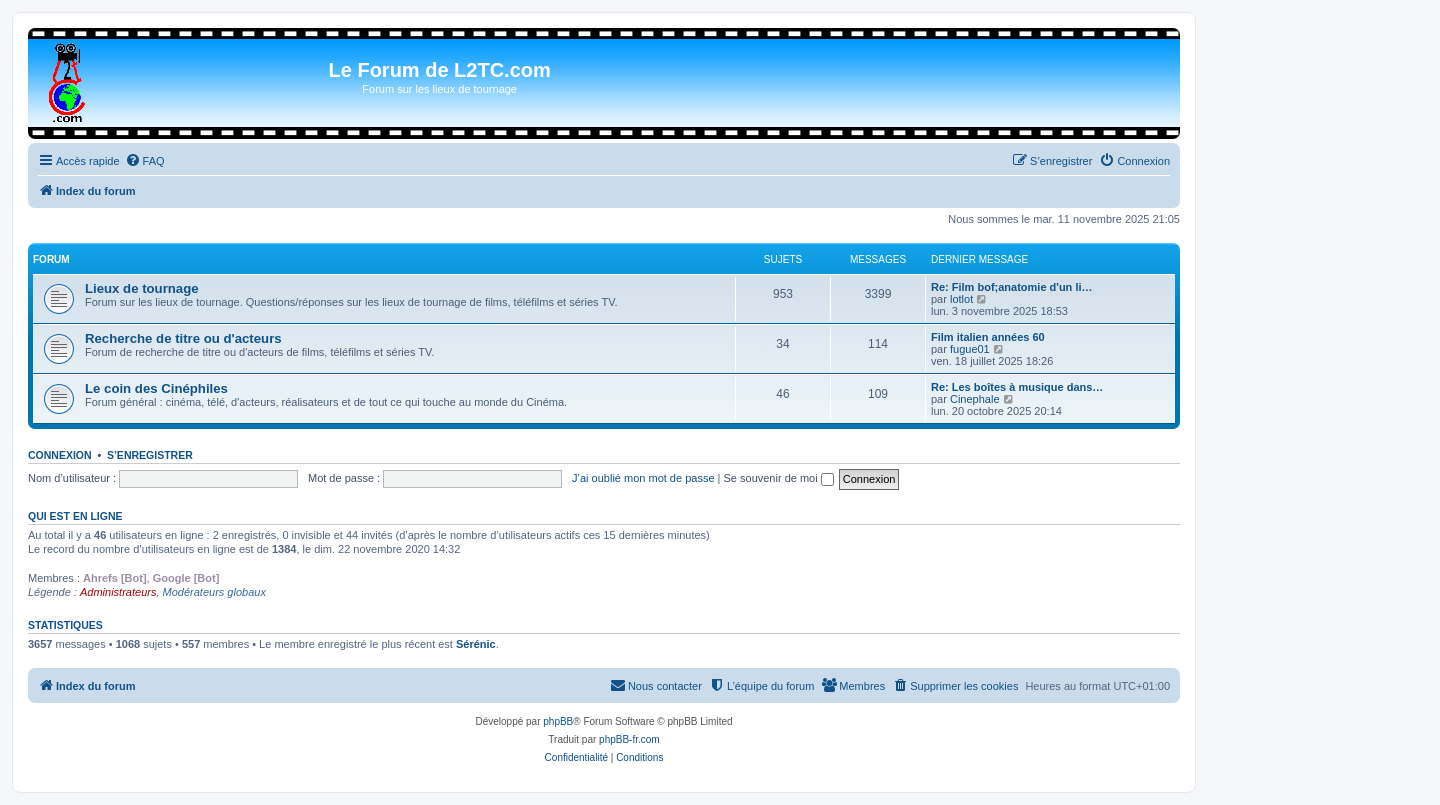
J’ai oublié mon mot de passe (643, 478)
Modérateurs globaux (214, 592)
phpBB (558, 721)
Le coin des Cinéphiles (156, 388)
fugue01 (970, 349)
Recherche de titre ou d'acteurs (183, 338)
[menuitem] (145, 161)
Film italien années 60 (988, 337)
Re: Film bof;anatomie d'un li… (1012, 287)
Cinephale (975, 399)
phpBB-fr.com (629, 739)
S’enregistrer (150, 455)
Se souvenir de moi (779, 478)
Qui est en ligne (75, 516)
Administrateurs (118, 592)
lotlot (961, 299)
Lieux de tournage (142, 288)
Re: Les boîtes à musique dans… (1017, 387)
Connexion (60, 455)
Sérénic (476, 644)
